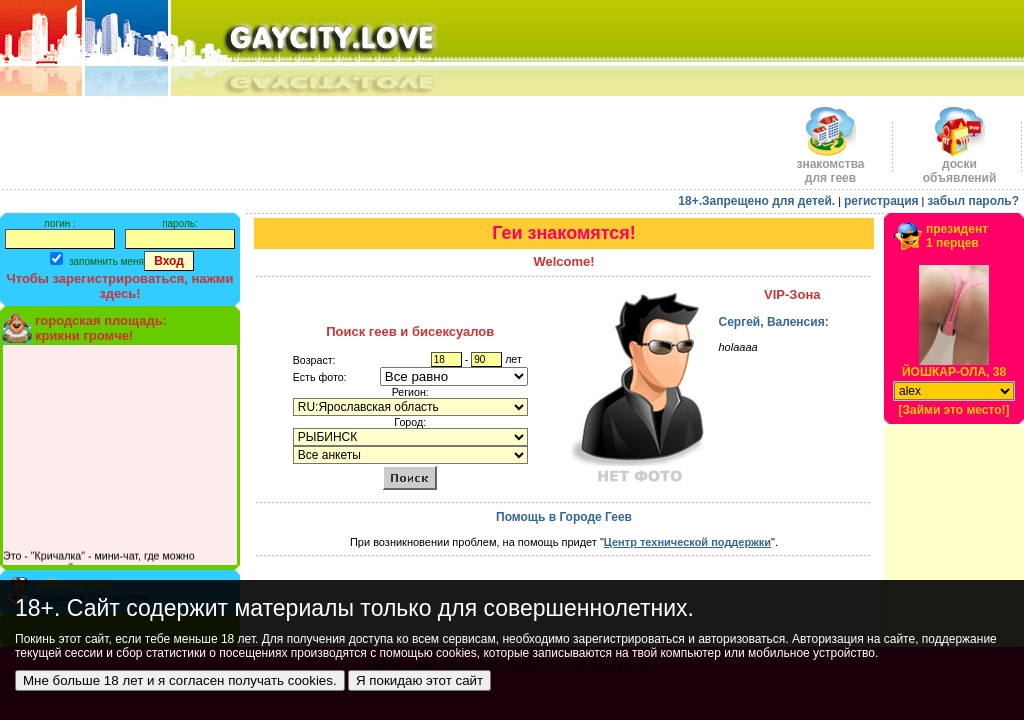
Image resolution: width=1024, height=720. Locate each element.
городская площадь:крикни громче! (101, 328)
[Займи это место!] (953, 410)
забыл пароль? (973, 201)
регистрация (881, 201)
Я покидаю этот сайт (419, 680)
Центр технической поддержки (687, 542)
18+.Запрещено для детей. (756, 201)
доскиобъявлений (960, 165)
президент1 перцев (957, 236)
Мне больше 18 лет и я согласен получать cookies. (180, 680)
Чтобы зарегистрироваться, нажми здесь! (120, 286)
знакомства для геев (830, 165)
